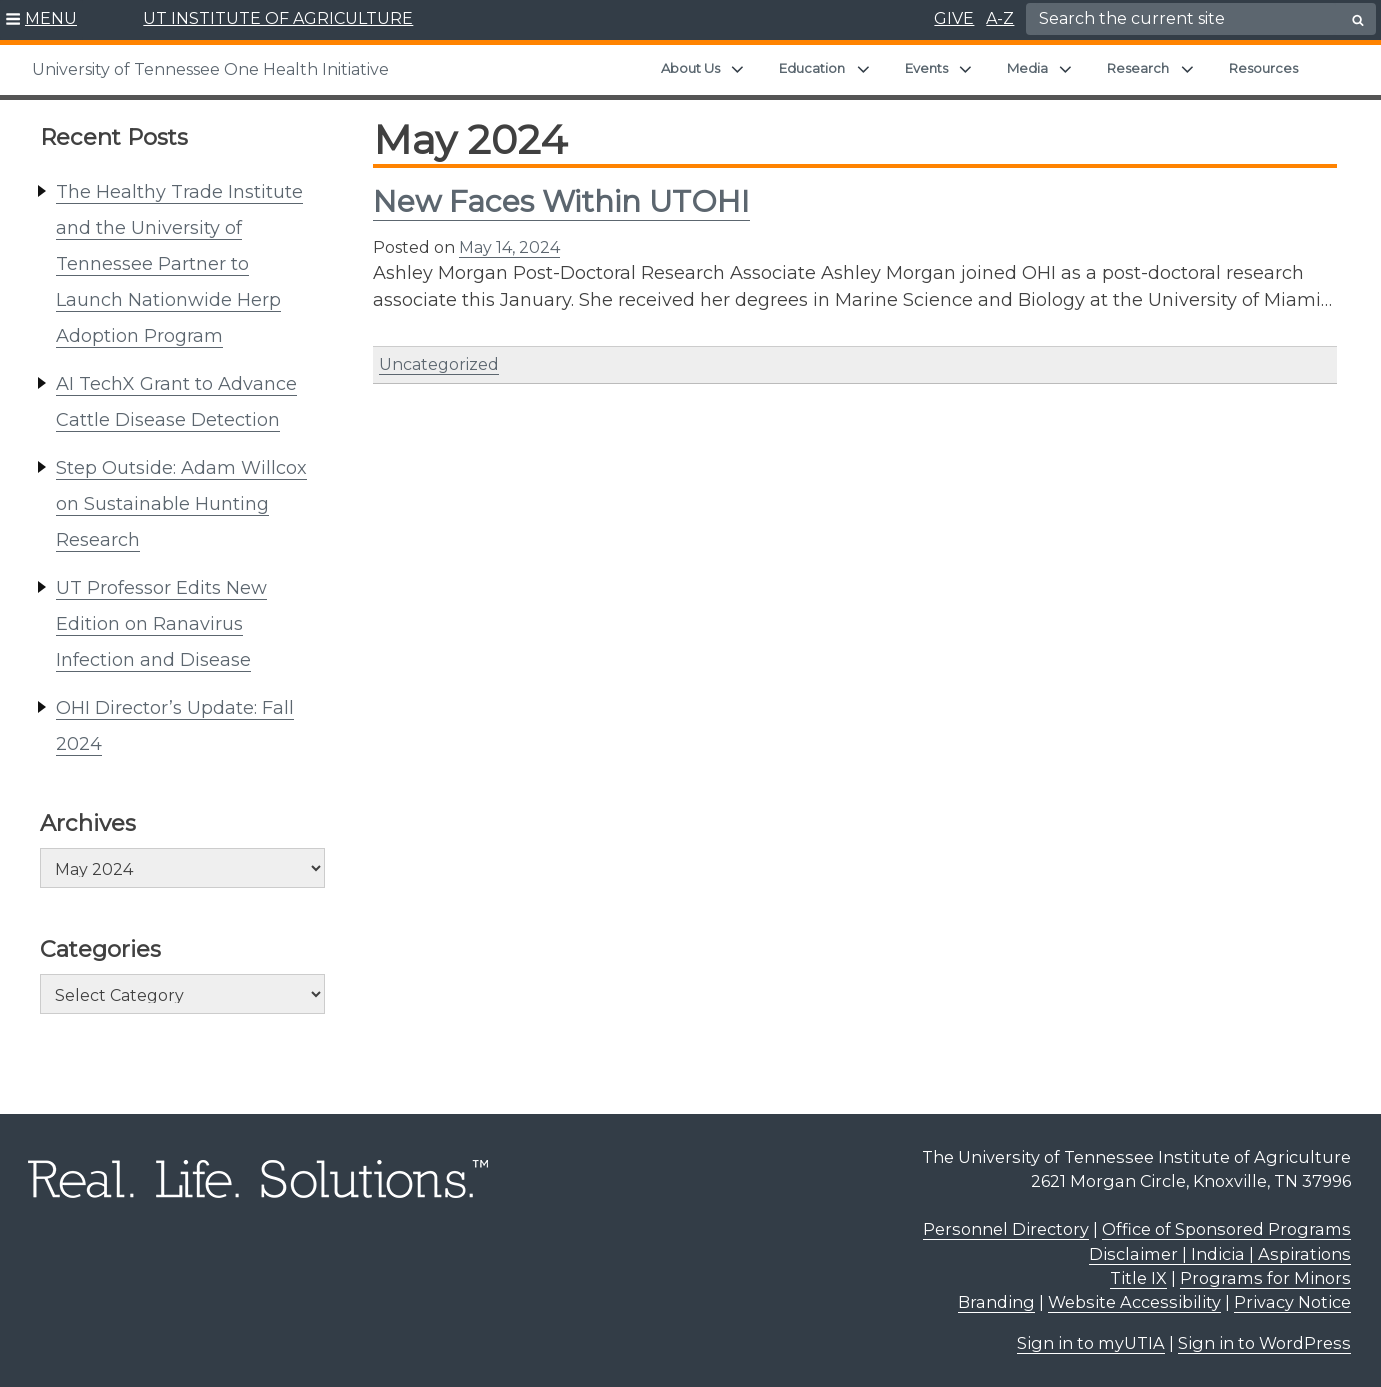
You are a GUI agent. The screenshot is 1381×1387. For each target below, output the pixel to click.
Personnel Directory (1006, 1229)
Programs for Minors (1265, 1278)
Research (1138, 68)
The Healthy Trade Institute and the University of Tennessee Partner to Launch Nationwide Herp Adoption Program (179, 264)
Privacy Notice (1292, 1302)
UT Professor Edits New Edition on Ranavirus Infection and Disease (161, 624)
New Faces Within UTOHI (561, 201)
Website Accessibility (1134, 1302)
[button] (41, 20)
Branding (996, 1302)
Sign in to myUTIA (1091, 1343)
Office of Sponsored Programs (1226, 1229)
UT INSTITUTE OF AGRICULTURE (278, 18)
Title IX (1138, 1278)
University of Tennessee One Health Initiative (210, 69)
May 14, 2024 (509, 247)
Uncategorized (439, 364)
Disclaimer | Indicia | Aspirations (1220, 1254)
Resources (1263, 68)
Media (1027, 68)
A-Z (1000, 18)
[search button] (1358, 20)
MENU (51, 18)
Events (926, 68)
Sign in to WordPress (1264, 1343)
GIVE (954, 18)
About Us (690, 68)
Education (812, 68)
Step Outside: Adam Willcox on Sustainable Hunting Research (181, 504)
